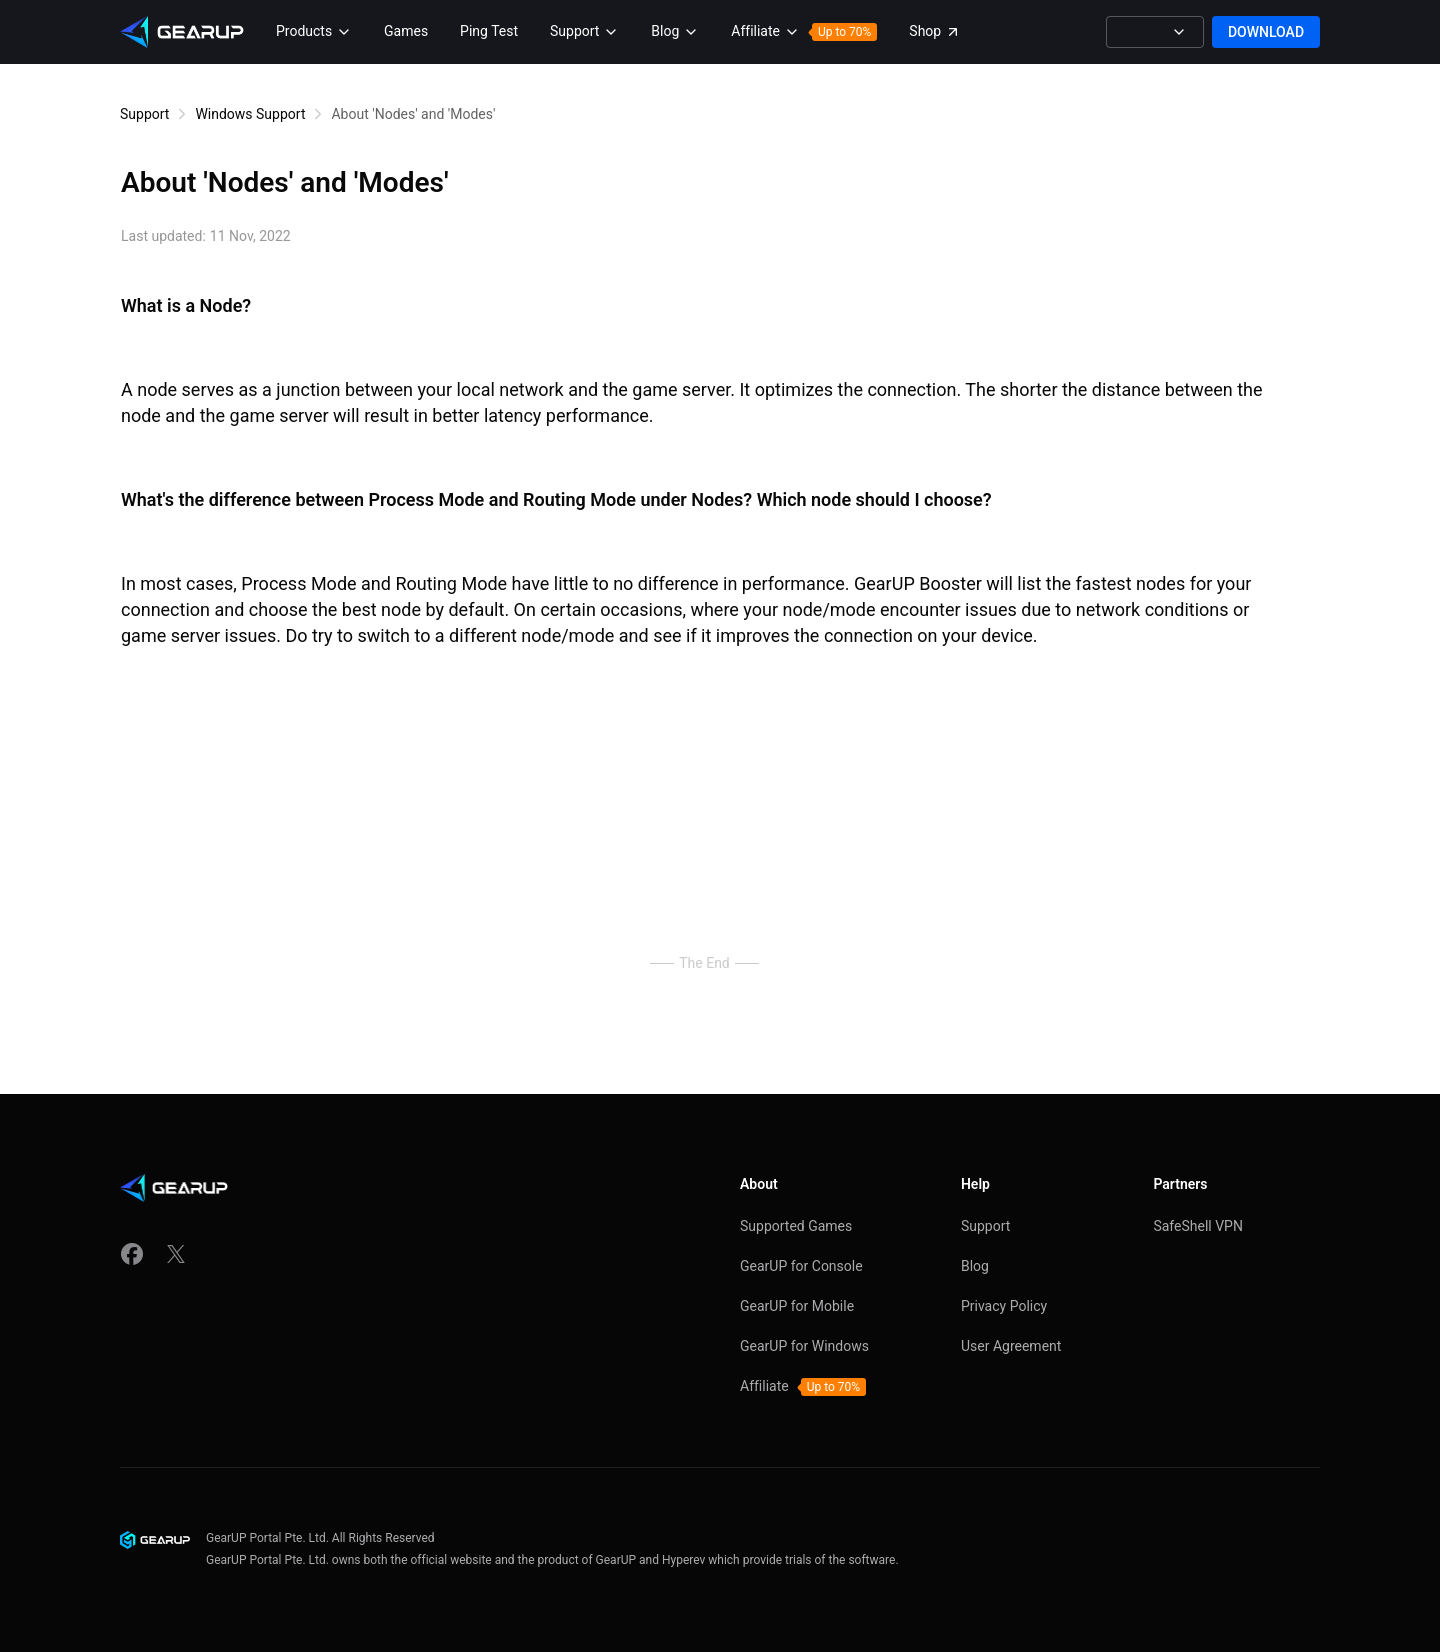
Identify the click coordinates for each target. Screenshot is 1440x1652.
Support (144, 114)
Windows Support (250, 114)
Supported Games (796, 1226)
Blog (975, 1266)
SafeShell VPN (1198, 1226)
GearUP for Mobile (797, 1306)
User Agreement (1011, 1346)
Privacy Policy (1004, 1306)
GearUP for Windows (804, 1346)
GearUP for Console (801, 1266)
